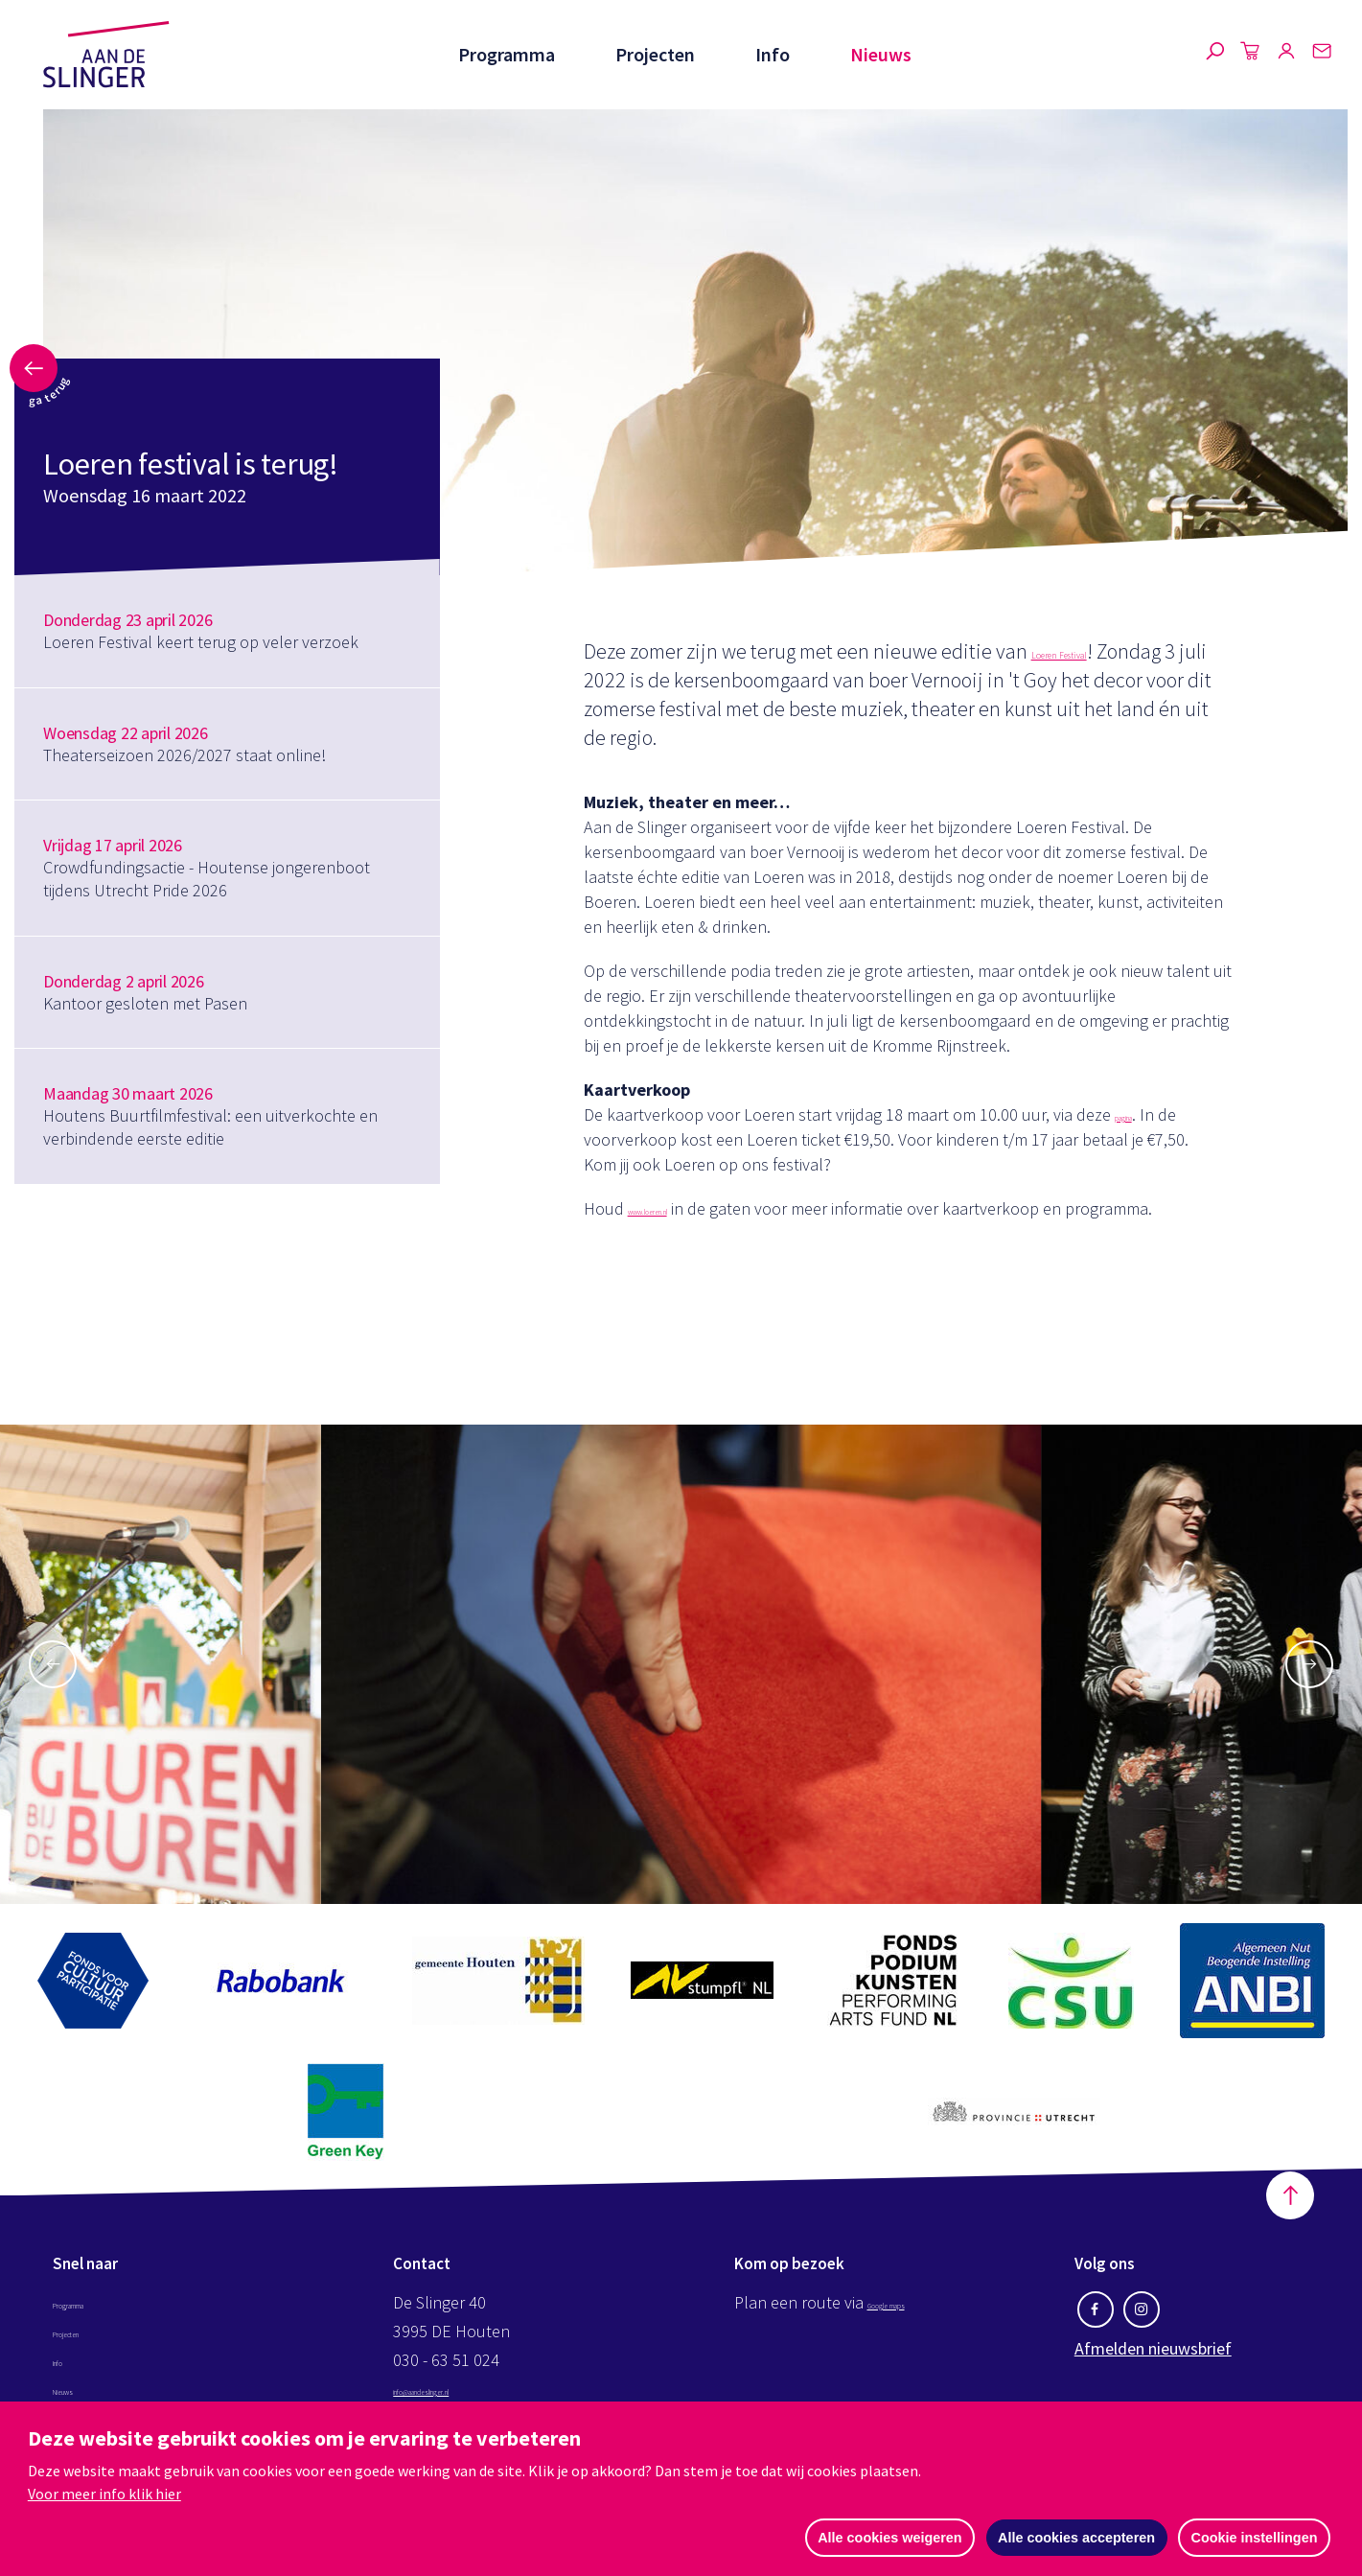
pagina (1139, 1114)
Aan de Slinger (106, 54)
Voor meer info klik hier (104, 2492)
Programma (503, 54)
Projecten (653, 54)
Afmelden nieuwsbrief (1153, 2359)
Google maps (914, 2313)
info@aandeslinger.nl (468, 2399)
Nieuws (881, 54)
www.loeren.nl (679, 1208)
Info (771, 54)
